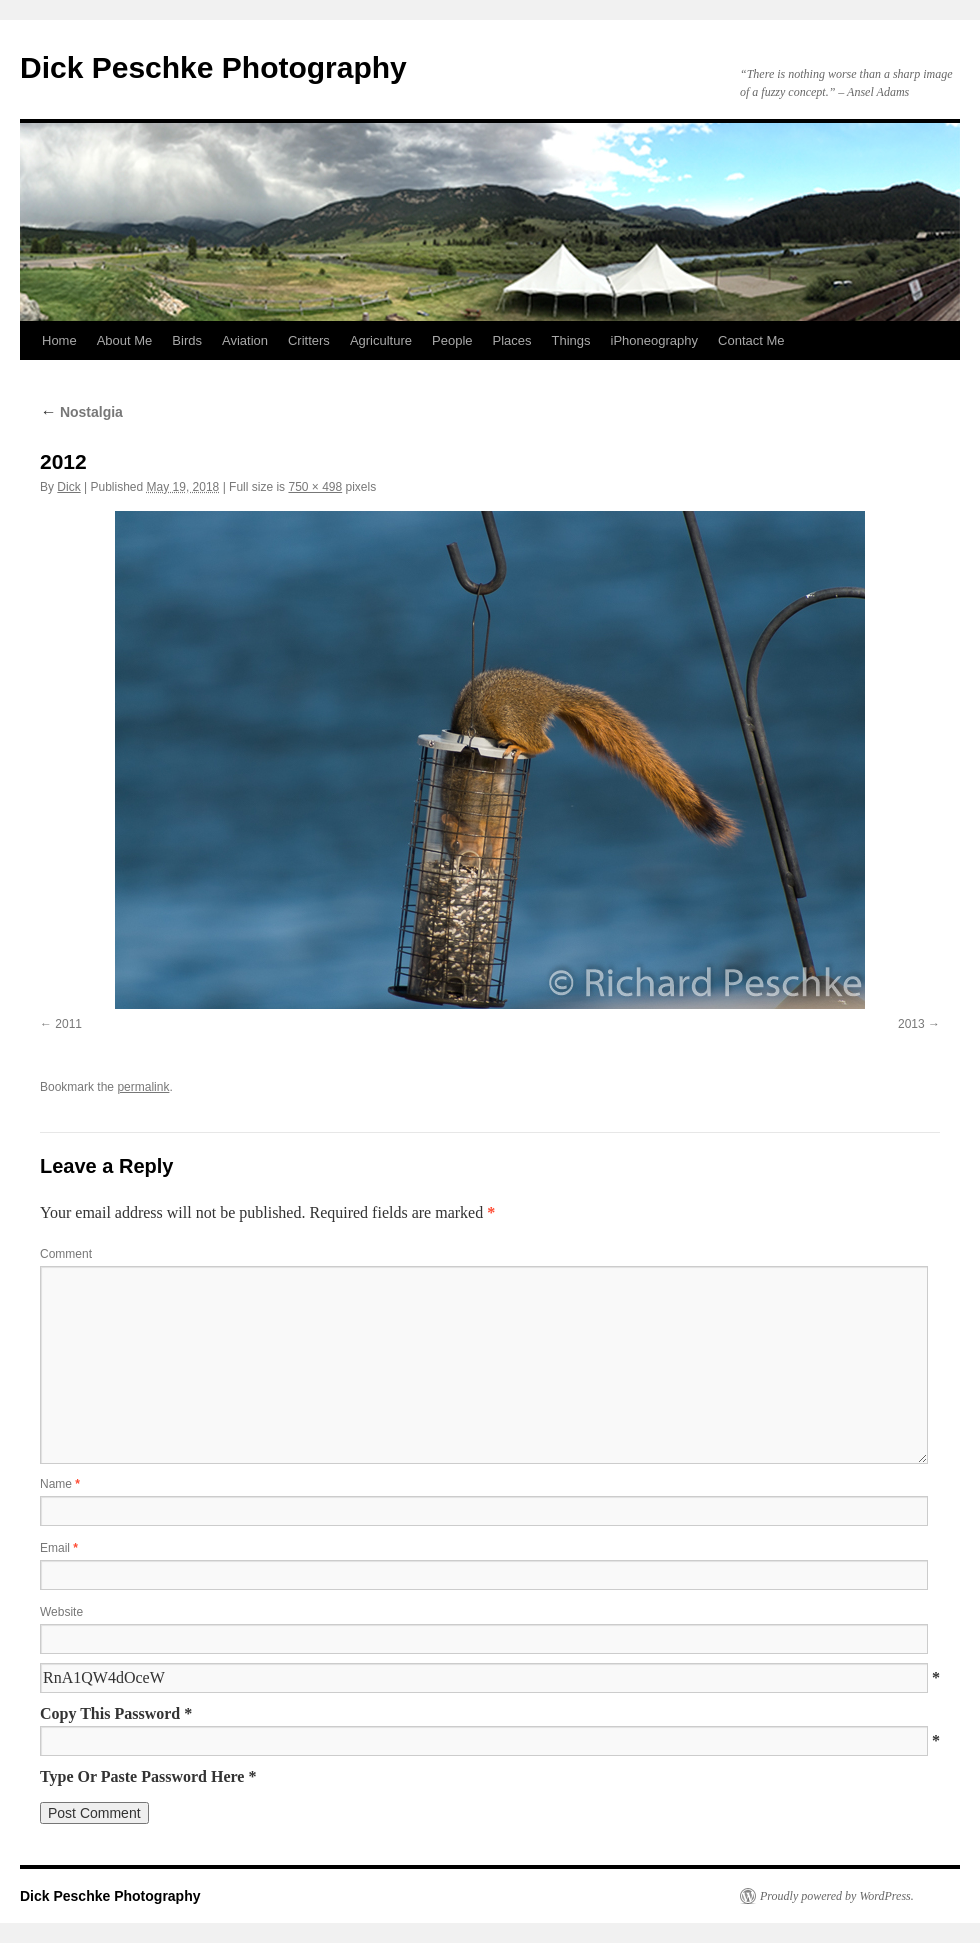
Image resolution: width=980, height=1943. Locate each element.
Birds (187, 340)
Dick (68, 487)
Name (60, 1484)
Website (61, 1612)
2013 (911, 1024)
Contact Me (751, 340)
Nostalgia (81, 412)
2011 (68, 1024)
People (452, 340)
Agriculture (381, 340)
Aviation (245, 340)
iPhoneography (654, 340)
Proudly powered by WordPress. (837, 1896)
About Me (125, 340)
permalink (143, 1087)
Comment (66, 1254)
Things (571, 340)
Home (59, 340)
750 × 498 (315, 487)
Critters (309, 340)
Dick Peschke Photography (213, 67)
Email (59, 1548)
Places (512, 340)
